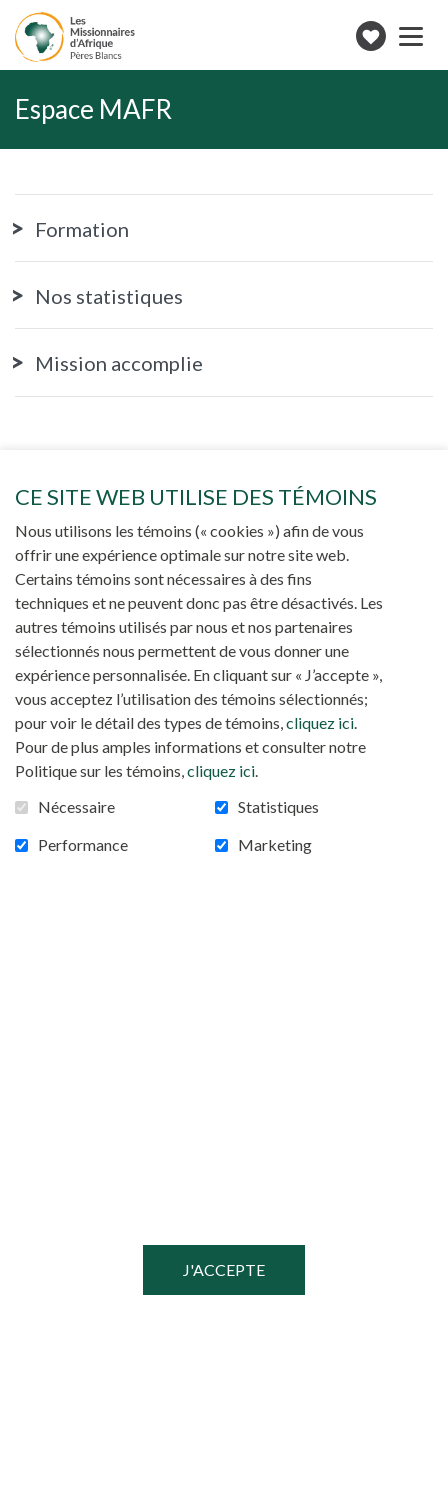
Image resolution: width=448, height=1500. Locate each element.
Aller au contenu (15, 15)
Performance (83, 845)
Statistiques (278, 807)
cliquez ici (320, 722)
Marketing (275, 845)
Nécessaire (76, 807)
